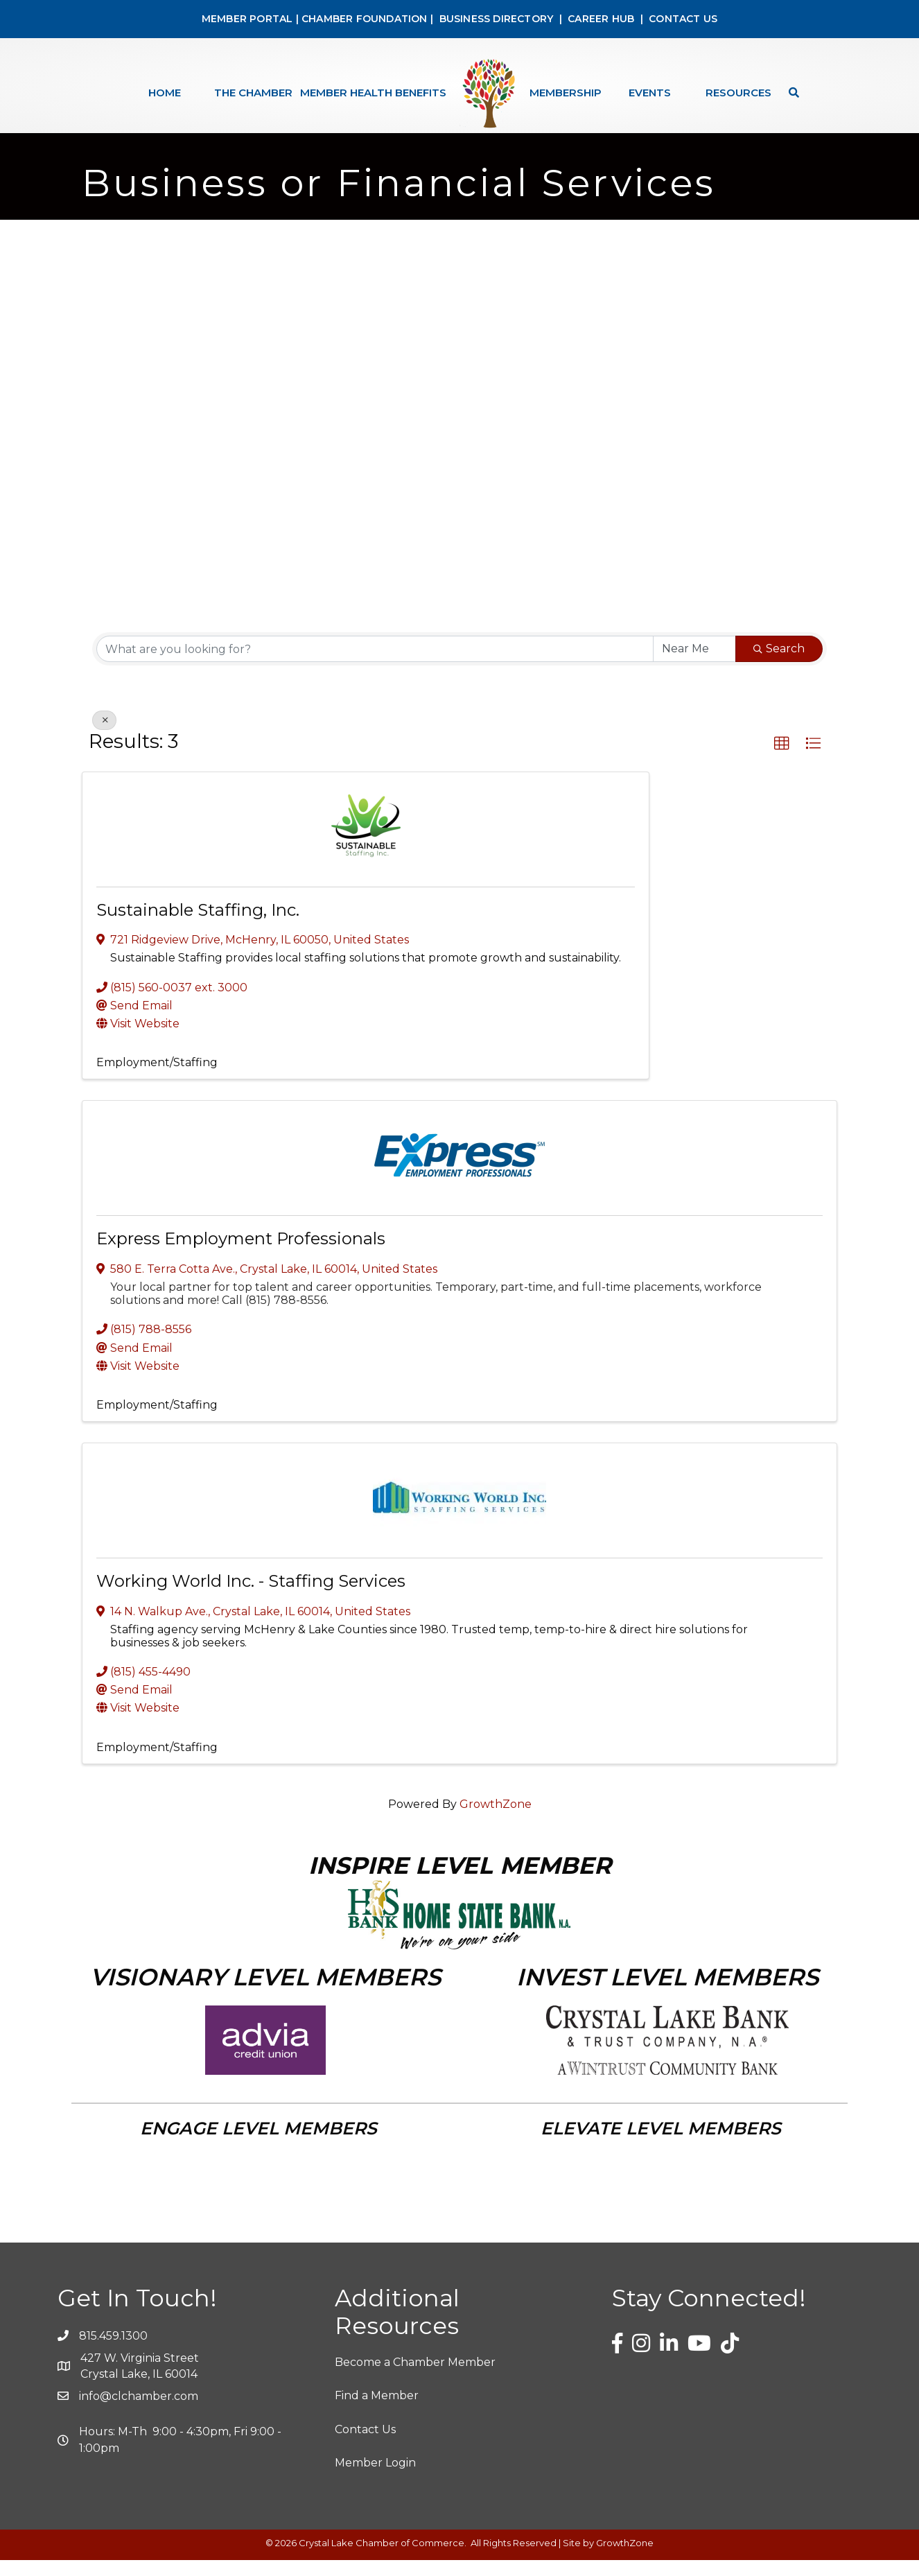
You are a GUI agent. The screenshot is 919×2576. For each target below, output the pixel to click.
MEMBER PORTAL (247, 18)
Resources (738, 92)
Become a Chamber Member (415, 2378)
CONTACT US (683, 18)
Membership (565, 92)
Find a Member (377, 2411)
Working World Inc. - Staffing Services (250, 1597)
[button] (782, 760)
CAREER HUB (601, 18)
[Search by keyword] (375, 665)
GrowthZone (496, 1820)
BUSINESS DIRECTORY (494, 18)
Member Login (375, 2478)
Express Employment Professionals (240, 1254)
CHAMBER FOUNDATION (364, 18)
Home (164, 92)
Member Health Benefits (373, 92)
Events (650, 92)
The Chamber (253, 92)
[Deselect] (104, 736)
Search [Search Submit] (779, 664)
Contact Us (365, 2445)
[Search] (790, 92)
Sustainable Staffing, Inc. (197, 926)
